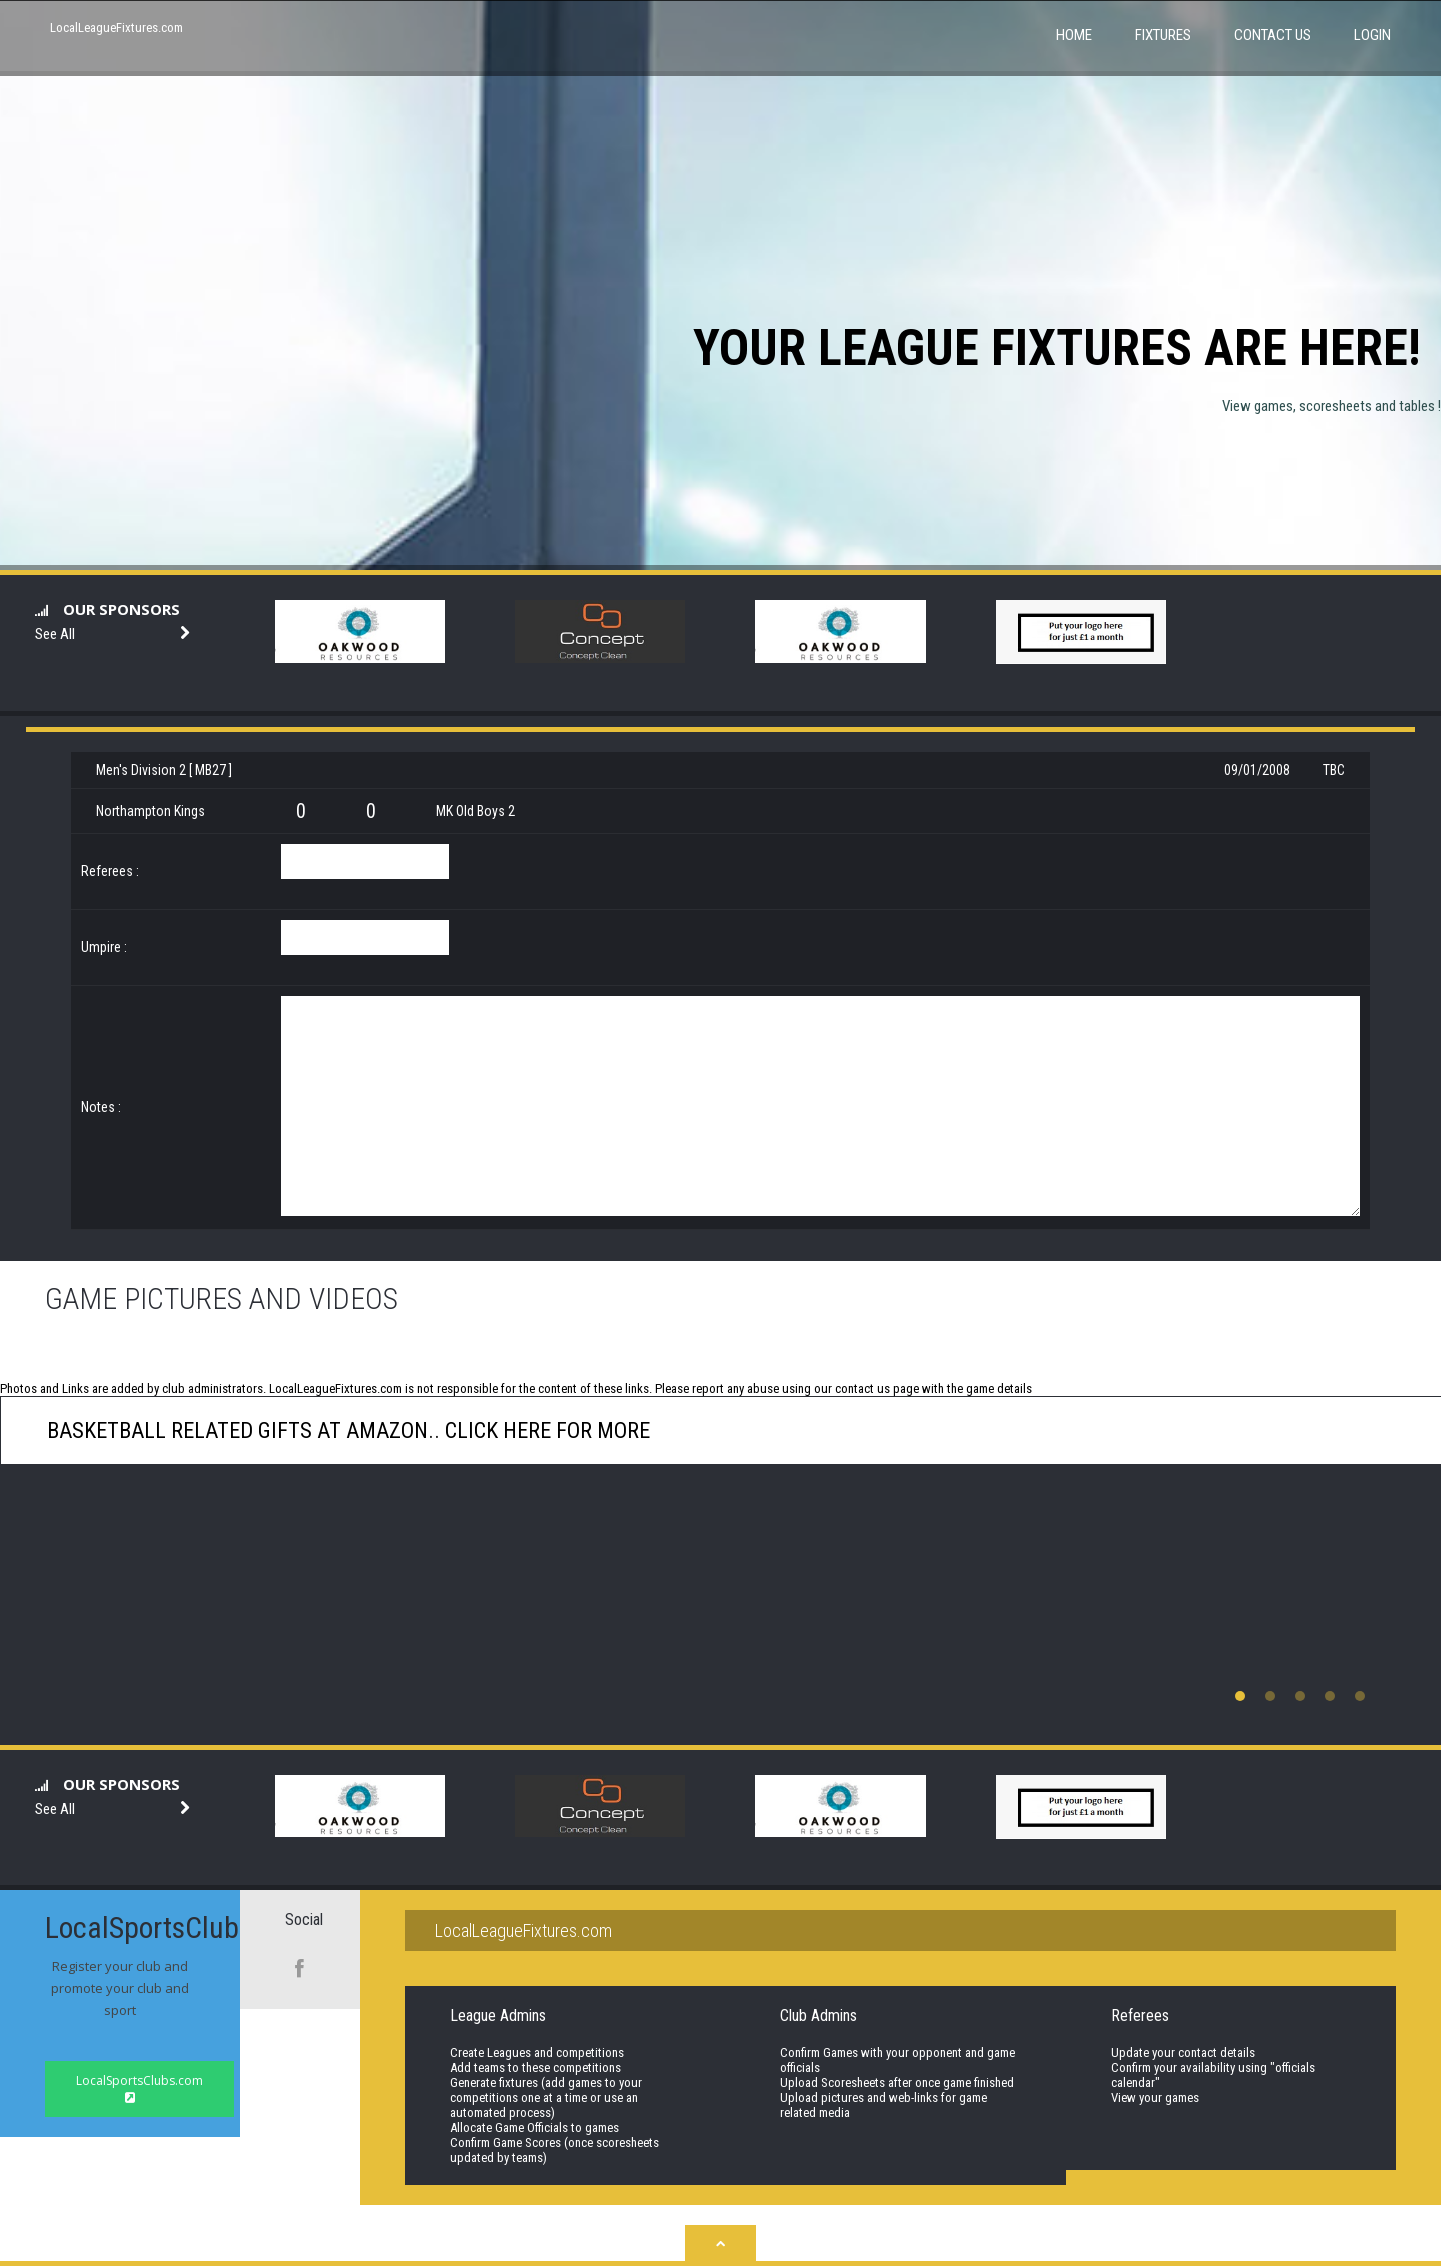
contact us (862, 1388)
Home (1074, 35)
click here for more (545, 1430)
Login (1372, 35)
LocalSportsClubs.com (139, 2088)
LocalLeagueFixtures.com (116, 27)
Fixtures (1163, 35)
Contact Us (1272, 35)
